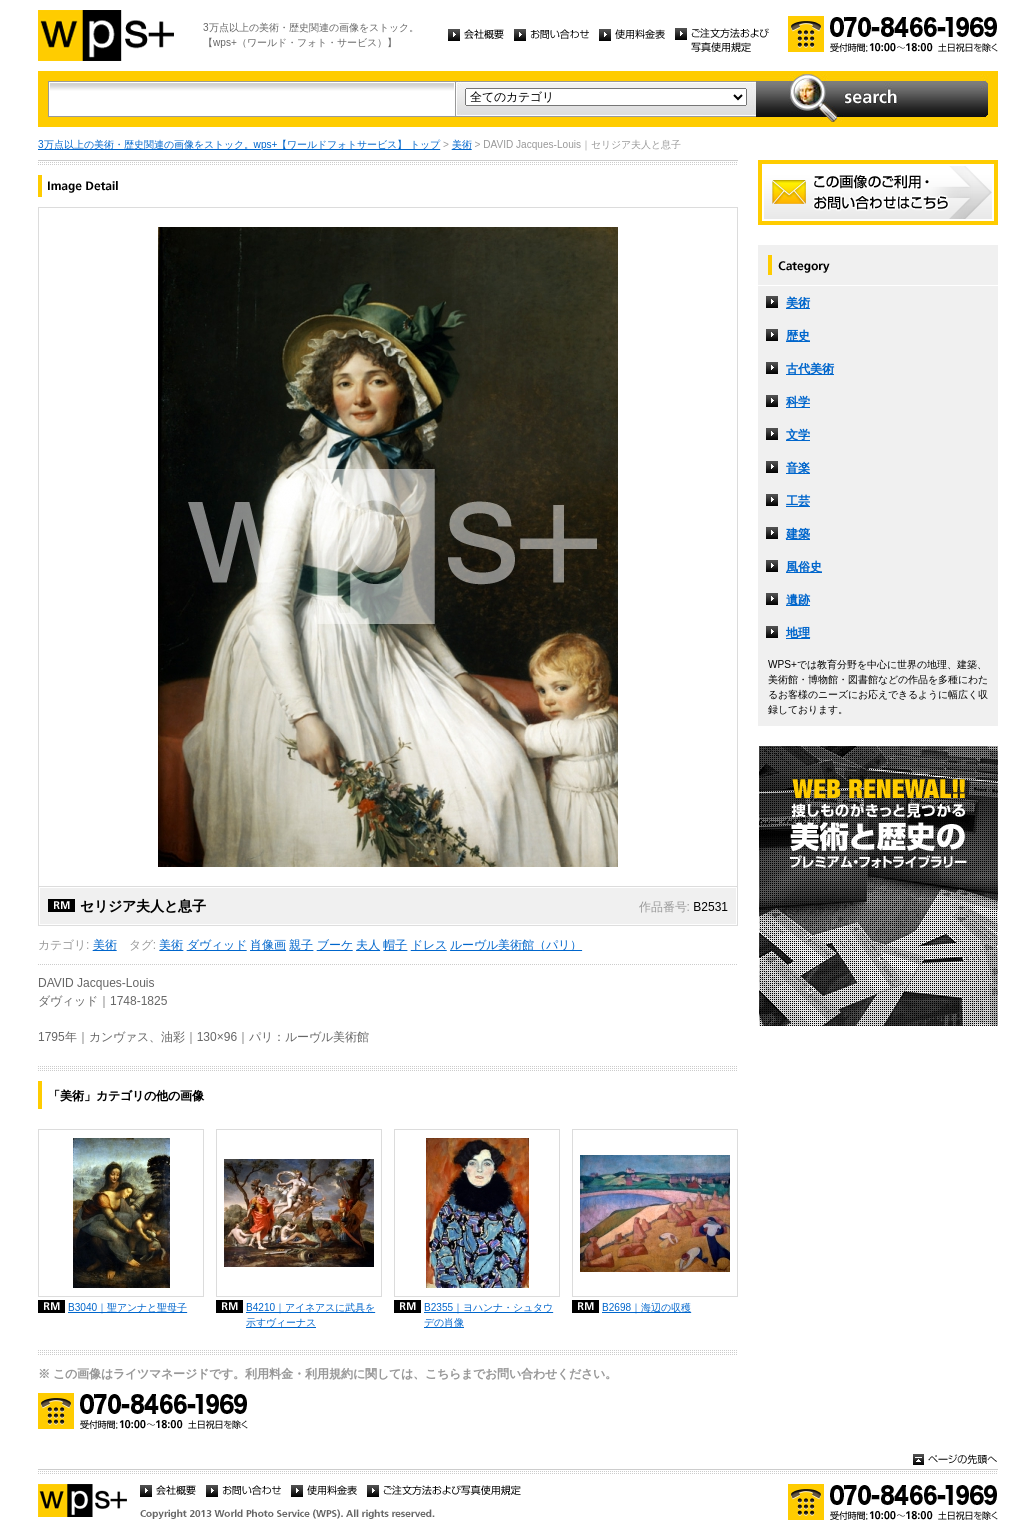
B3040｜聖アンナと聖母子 (127, 1307)
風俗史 (804, 567)
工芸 (798, 501)
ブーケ (335, 945)
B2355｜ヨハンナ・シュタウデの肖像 (488, 1315)
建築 (798, 534)
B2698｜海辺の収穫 (646, 1307)
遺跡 (798, 600)
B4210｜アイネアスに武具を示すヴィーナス (310, 1315)
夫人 (368, 945)
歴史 (798, 336)
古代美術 (810, 369)
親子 (301, 945)
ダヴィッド (217, 945)
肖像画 (268, 945)
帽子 (395, 945)
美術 (462, 144)
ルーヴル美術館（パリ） (516, 945)
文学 (798, 435)
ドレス (429, 945)
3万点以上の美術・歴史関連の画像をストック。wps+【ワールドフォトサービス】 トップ (239, 144)
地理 (798, 633)
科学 (798, 402)
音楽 (798, 468)
